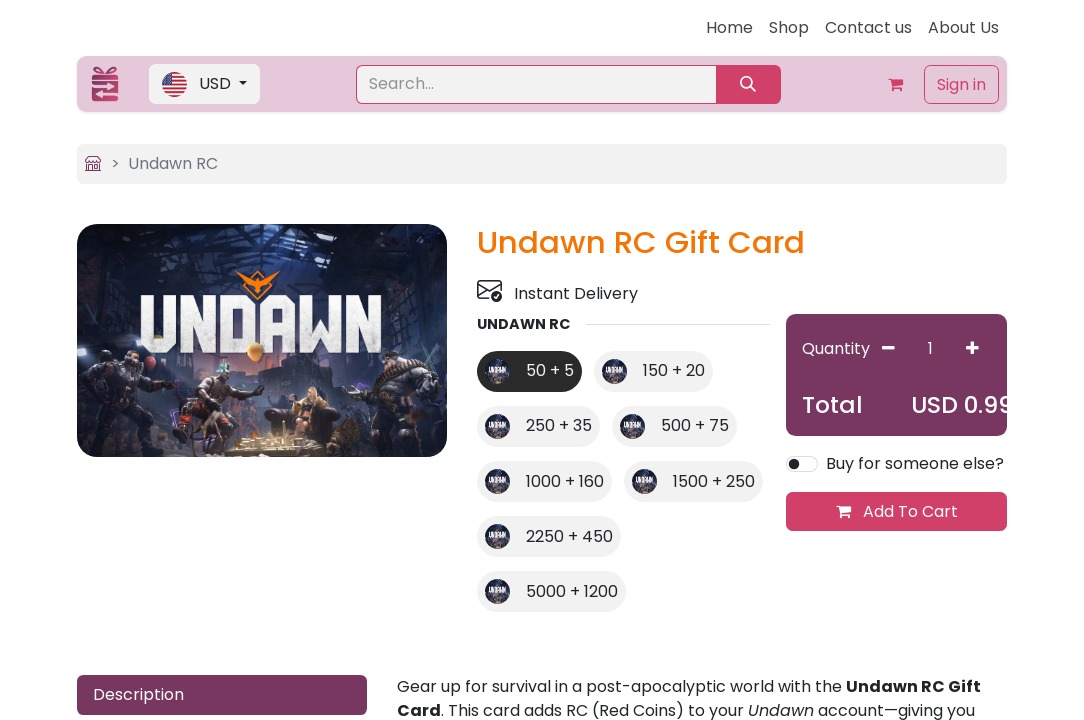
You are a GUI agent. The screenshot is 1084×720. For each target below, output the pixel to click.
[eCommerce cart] (896, 84)
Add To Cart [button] (897, 511)
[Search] (748, 84)
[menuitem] (729, 28)
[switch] (802, 464)
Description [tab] (138, 694)
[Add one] (972, 348)
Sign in (961, 84)
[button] (204, 84)
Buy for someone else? (915, 463)
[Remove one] (888, 348)
